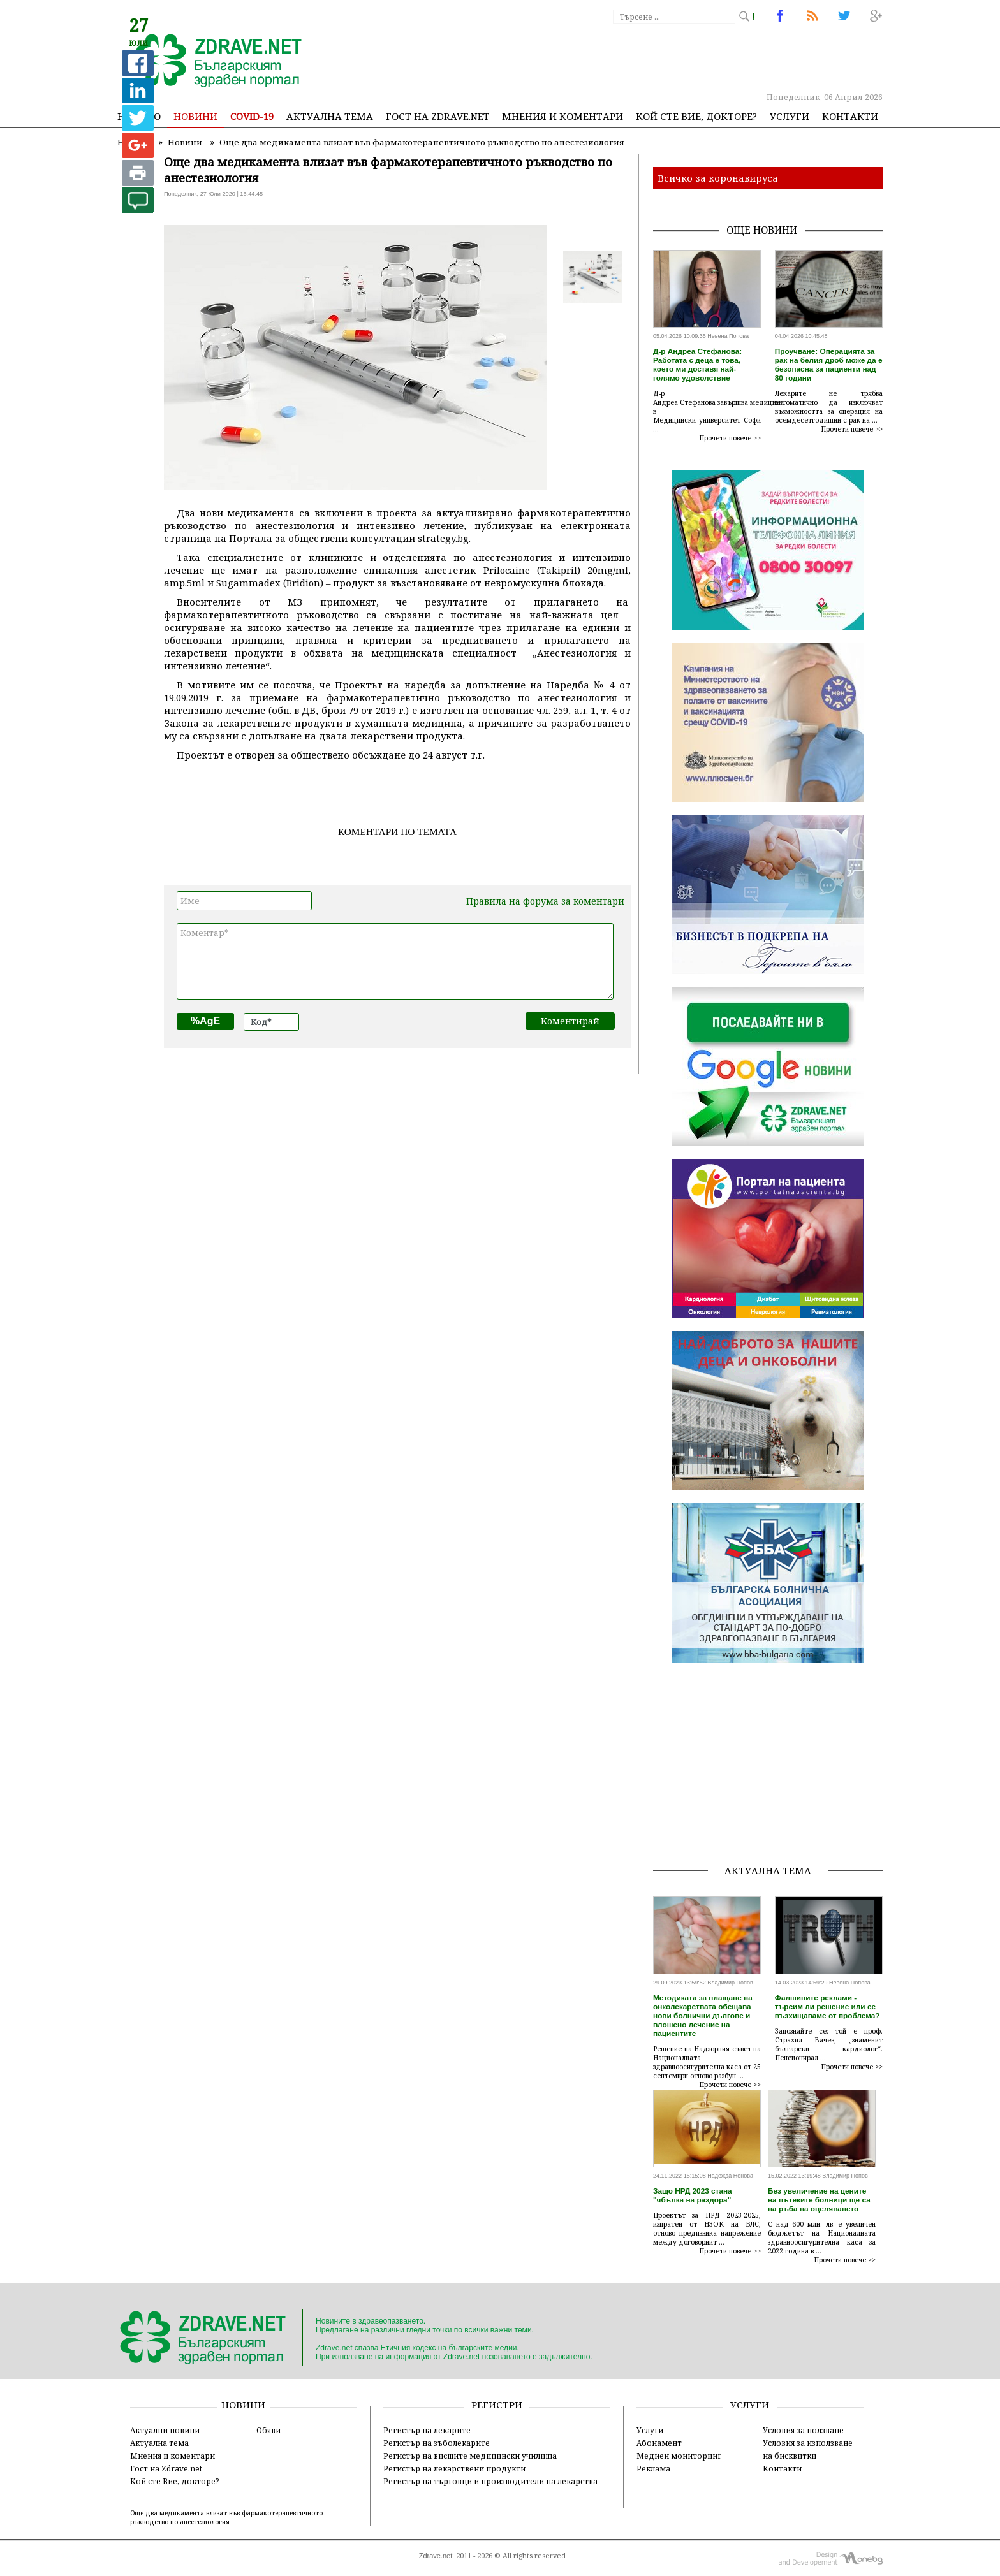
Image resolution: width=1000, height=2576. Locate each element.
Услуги (789, 116)
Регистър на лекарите (427, 2430)
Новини (195, 116)
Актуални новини (165, 2430)
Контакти (850, 116)
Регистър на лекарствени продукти (454, 2468)
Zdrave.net (436, 2555)
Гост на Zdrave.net (166, 2468)
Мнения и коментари (562, 116)
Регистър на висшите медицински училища (470, 2455)
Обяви (268, 2430)
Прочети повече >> (730, 437)
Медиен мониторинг (678, 2455)
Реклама (653, 2468)
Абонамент (659, 2443)
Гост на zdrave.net (437, 116)
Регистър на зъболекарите (436, 2443)
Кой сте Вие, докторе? (696, 116)
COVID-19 (252, 116)
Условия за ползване (803, 2430)
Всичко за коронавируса (718, 177)
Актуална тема (329, 116)
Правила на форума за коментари (545, 901)
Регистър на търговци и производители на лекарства (490, 2481)
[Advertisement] (649, 57)
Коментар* (395, 961)
